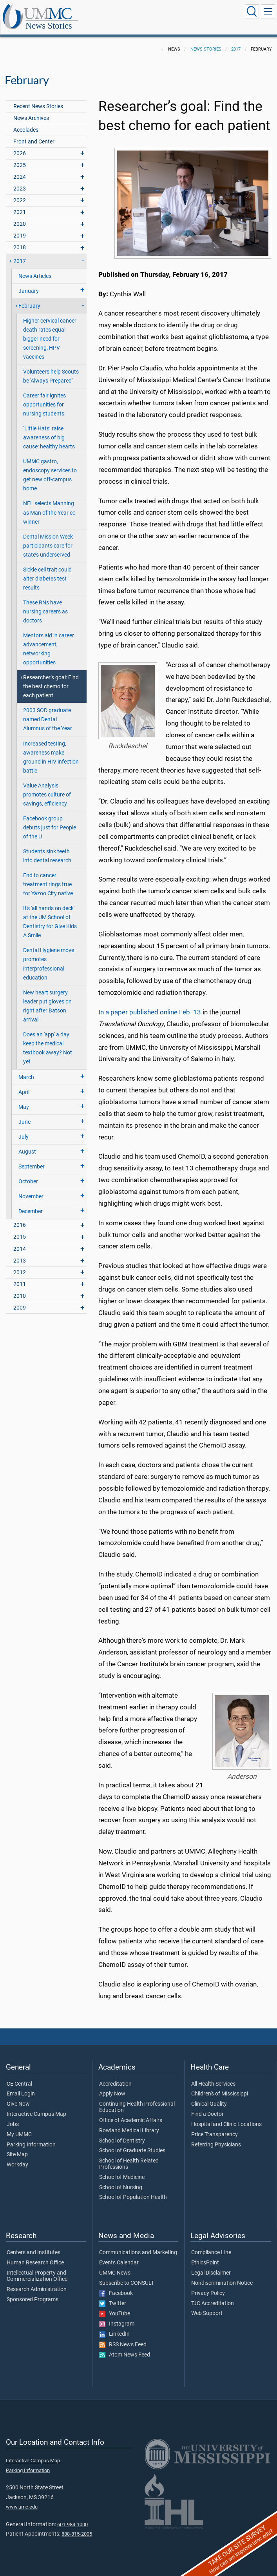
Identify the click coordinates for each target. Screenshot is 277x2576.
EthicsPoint (205, 2254)
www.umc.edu (22, 2498)
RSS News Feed (123, 2336)
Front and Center (33, 133)
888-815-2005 (77, 2525)
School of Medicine (122, 2169)
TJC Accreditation (212, 2295)
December (30, 1202)
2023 (19, 180)
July (23, 1128)
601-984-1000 (72, 2516)
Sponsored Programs (32, 2291)
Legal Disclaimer (211, 2264)
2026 (19, 144)
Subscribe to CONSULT (126, 2274)
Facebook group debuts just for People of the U (49, 819)
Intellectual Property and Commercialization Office (37, 2267)
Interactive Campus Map (36, 2106)
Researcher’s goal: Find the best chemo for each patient (51, 678)
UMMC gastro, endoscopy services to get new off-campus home (50, 466)
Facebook (116, 2285)
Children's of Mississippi (219, 2085)
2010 (19, 1287)
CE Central (19, 2075)
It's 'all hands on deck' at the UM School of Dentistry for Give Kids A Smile (50, 913)
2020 (19, 215)
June (24, 1113)
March (26, 1068)
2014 (19, 1240)
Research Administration (37, 2281)
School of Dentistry (122, 2132)
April (23, 1083)
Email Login (21, 2085)
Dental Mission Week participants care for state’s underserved (48, 537)
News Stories (127, 13)
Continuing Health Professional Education (137, 2098)
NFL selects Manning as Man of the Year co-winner (50, 504)
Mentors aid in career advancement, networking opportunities (48, 640)
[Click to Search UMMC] (252, 11)
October (28, 1173)
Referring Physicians (216, 2136)
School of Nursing (120, 2179)
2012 (19, 1264)
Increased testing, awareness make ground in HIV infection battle (51, 749)
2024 (19, 168)
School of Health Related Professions (129, 2155)
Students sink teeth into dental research (47, 847)
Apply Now (112, 2085)
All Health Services (213, 2075)
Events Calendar (119, 2254)
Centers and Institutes (33, 2244)
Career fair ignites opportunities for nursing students (44, 396)
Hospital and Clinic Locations (226, 2116)
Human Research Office (35, 2254)
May (23, 1098)
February (29, 297)
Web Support (207, 2305)
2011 (19, 1275)
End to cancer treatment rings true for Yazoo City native (48, 876)
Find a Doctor (207, 2106)
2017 (236, 40)
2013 (19, 1252)
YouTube (114, 2305)
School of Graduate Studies (132, 2142)
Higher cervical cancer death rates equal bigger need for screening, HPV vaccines (49, 330)
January (28, 282)
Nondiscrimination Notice (222, 2274)
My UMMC (19, 2126)
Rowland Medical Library (129, 2122)
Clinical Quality (209, 2095)
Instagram (116, 2315)
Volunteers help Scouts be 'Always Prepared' (51, 368)
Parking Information (31, 2136)
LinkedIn (114, 2325)
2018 (19, 239)
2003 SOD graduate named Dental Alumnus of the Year (47, 710)
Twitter (112, 2295)
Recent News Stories (38, 97)
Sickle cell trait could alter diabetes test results (47, 570)
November (30, 1188)
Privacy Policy (208, 2285)
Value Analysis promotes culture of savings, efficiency (47, 786)
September (31, 1158)
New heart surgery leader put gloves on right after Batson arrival (47, 997)
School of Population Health (133, 2189)
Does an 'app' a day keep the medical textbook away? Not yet (47, 1039)
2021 (19, 203)
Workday (17, 2156)
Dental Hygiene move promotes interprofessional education (48, 955)
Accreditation (115, 2075)
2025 (19, 156)
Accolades (25, 121)
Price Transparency (214, 2126)
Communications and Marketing (138, 2244)
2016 (19, 1216)
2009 (19, 1299)
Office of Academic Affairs (130, 2112)
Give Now (18, 2095)
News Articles (34, 267)
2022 (19, 192)
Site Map (17, 2146)
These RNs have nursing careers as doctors (45, 603)
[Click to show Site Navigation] (268, 11)
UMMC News (114, 2264)
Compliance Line (211, 2244)
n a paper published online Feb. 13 (150, 1003)
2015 (19, 1228)
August (27, 1143)
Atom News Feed (124, 2346)
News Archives (31, 109)
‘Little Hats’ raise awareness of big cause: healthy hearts (49, 429)
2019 (19, 227)
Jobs (13, 2116)
